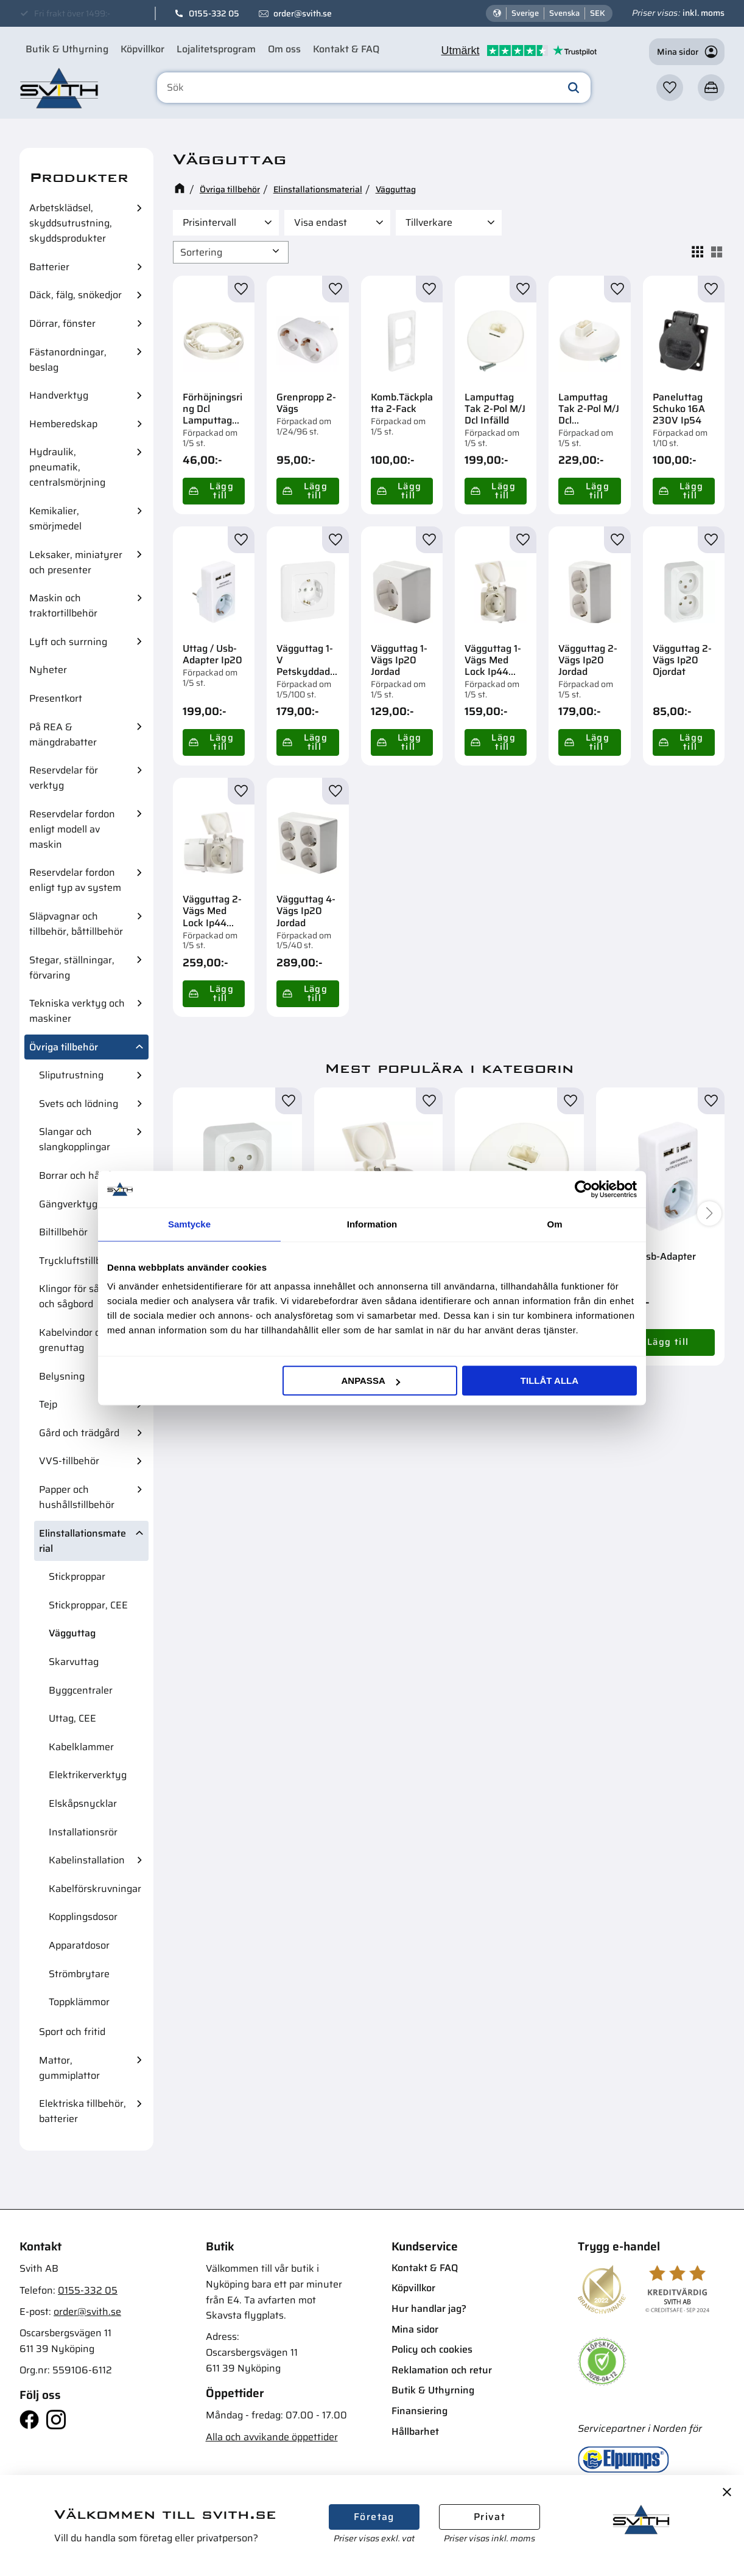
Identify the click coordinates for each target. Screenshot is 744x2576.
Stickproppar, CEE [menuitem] (88, 1605)
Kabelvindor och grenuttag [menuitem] (75, 1340)
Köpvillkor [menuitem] (142, 49)
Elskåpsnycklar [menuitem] (83, 1803)
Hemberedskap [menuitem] (63, 423)
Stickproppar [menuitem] (77, 1576)
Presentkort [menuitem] (55, 698)
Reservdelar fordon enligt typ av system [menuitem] (75, 880)
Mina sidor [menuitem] (414, 2329)
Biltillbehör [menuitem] (63, 1232)
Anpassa (370, 1380)
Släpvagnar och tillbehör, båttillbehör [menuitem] (76, 924)
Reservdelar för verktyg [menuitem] (63, 778)
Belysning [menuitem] (62, 1376)
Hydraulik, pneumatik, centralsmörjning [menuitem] (67, 467)
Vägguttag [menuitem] (72, 1633)
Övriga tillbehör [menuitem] (63, 1047)
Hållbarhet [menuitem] (415, 2431)
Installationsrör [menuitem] (83, 1832)
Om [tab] (554, 1224)
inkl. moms (704, 12)
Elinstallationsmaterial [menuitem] (82, 1541)
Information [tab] (372, 1224)
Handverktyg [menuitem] (58, 395)
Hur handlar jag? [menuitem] (428, 2308)
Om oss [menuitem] (284, 49)
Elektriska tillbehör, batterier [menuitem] (82, 2111)
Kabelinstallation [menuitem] (87, 1860)
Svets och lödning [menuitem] (78, 1103)
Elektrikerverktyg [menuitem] (88, 1774)
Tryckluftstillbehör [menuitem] (80, 1260)
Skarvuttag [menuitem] (74, 1661)
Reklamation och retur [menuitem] (441, 2370)
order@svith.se (302, 13)
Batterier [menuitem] (49, 266)
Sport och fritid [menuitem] (72, 2031)
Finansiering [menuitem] (419, 2410)
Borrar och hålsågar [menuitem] (83, 1175)
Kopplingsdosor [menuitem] (83, 1916)
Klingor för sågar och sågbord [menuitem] (76, 1296)
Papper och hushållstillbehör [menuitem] (76, 1497)
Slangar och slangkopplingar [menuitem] (74, 1139)
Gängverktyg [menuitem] (68, 1204)
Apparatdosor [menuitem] (79, 1945)
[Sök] (573, 87)
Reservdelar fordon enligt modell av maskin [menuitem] (72, 829)
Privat (489, 2516)
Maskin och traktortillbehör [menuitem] (63, 605)
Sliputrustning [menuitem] (71, 1075)
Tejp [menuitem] (48, 1404)
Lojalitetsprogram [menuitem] (216, 49)
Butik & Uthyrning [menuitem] (67, 49)
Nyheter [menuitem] (48, 669)
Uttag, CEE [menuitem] (72, 1718)
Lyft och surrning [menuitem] (68, 641)
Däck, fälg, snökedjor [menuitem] (75, 294)
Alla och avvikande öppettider (272, 2437)
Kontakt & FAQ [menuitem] (346, 49)
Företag (374, 2516)
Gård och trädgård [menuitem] (79, 1432)
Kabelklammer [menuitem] (81, 1746)
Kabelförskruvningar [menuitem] (95, 1888)
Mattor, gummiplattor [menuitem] (69, 2068)
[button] (669, 87)
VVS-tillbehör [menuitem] (69, 1460)
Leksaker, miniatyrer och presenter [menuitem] (75, 562)
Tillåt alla (549, 1380)
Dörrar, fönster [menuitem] (62, 323)
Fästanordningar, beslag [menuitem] (68, 359)
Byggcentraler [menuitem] (81, 1690)
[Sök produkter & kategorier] (374, 87)
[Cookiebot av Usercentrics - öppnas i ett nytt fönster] (583, 1189)
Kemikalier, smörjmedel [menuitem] (55, 518)
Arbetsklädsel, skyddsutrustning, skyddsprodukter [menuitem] (70, 223)
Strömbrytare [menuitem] (79, 1973)
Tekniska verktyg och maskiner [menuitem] (77, 1011)
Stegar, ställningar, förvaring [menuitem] (71, 967)
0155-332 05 (214, 13)
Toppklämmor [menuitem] (79, 2001)
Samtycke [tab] (189, 1224)
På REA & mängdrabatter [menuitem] (63, 734)
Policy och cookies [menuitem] (431, 2349)
